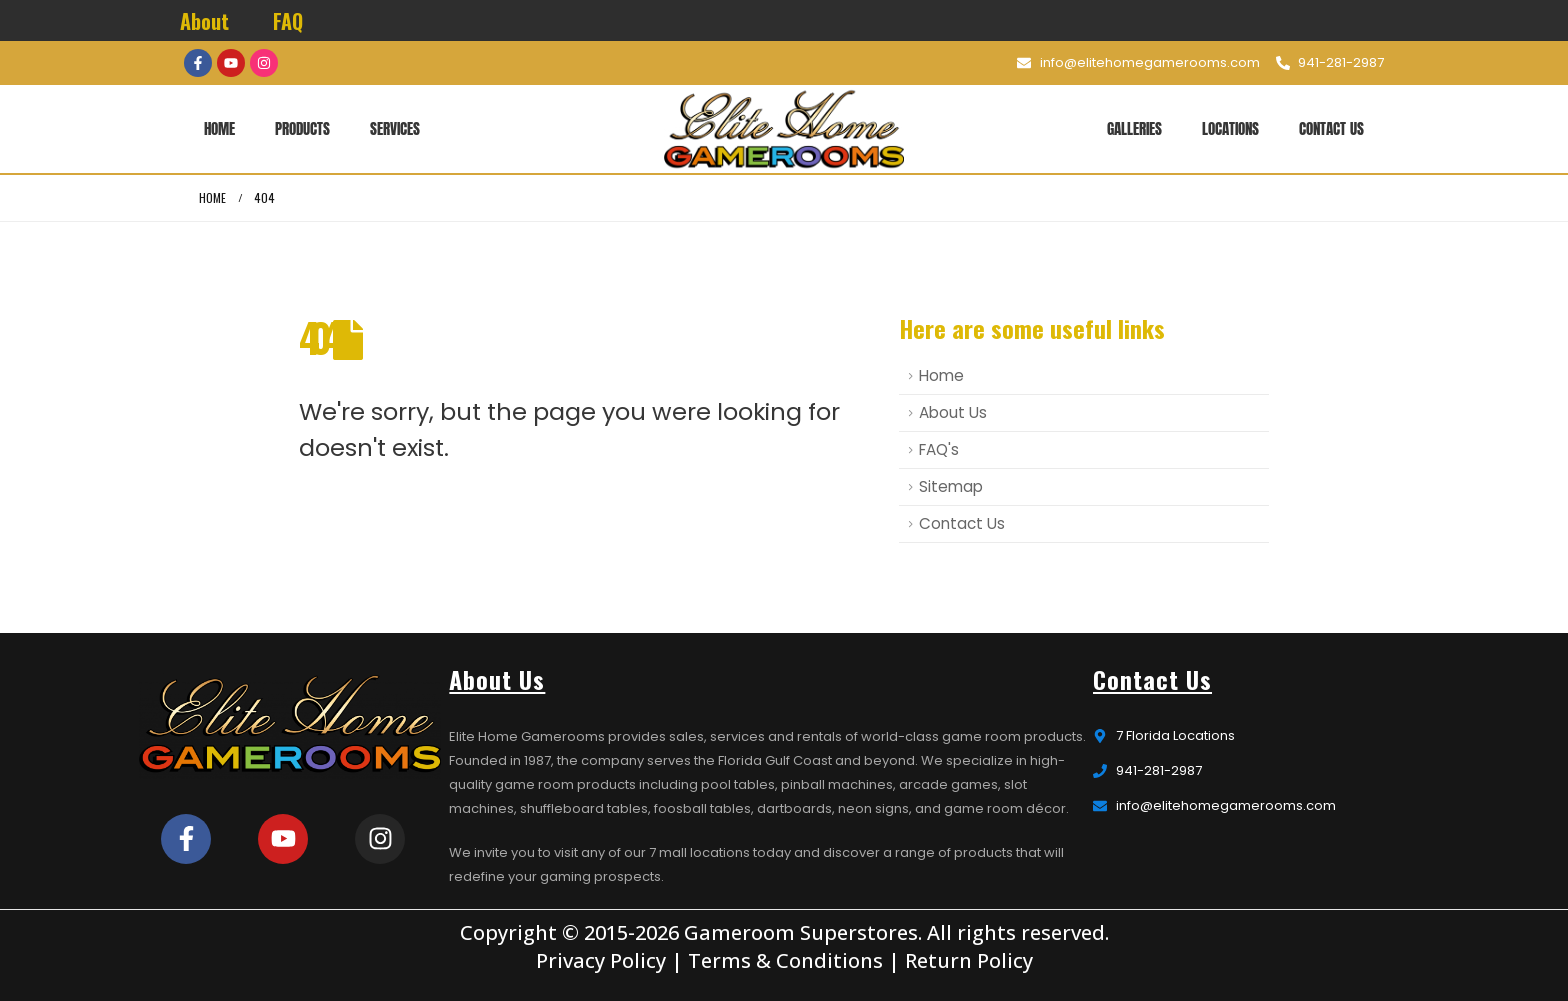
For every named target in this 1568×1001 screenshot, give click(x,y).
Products (302, 128)
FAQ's (939, 449)
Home (219, 128)
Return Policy (969, 960)
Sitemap (951, 486)
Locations (1230, 128)
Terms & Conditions (785, 960)
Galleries (1134, 128)
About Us (953, 412)
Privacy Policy (601, 960)
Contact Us (1331, 128)
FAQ (288, 21)
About (204, 21)
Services (395, 128)
